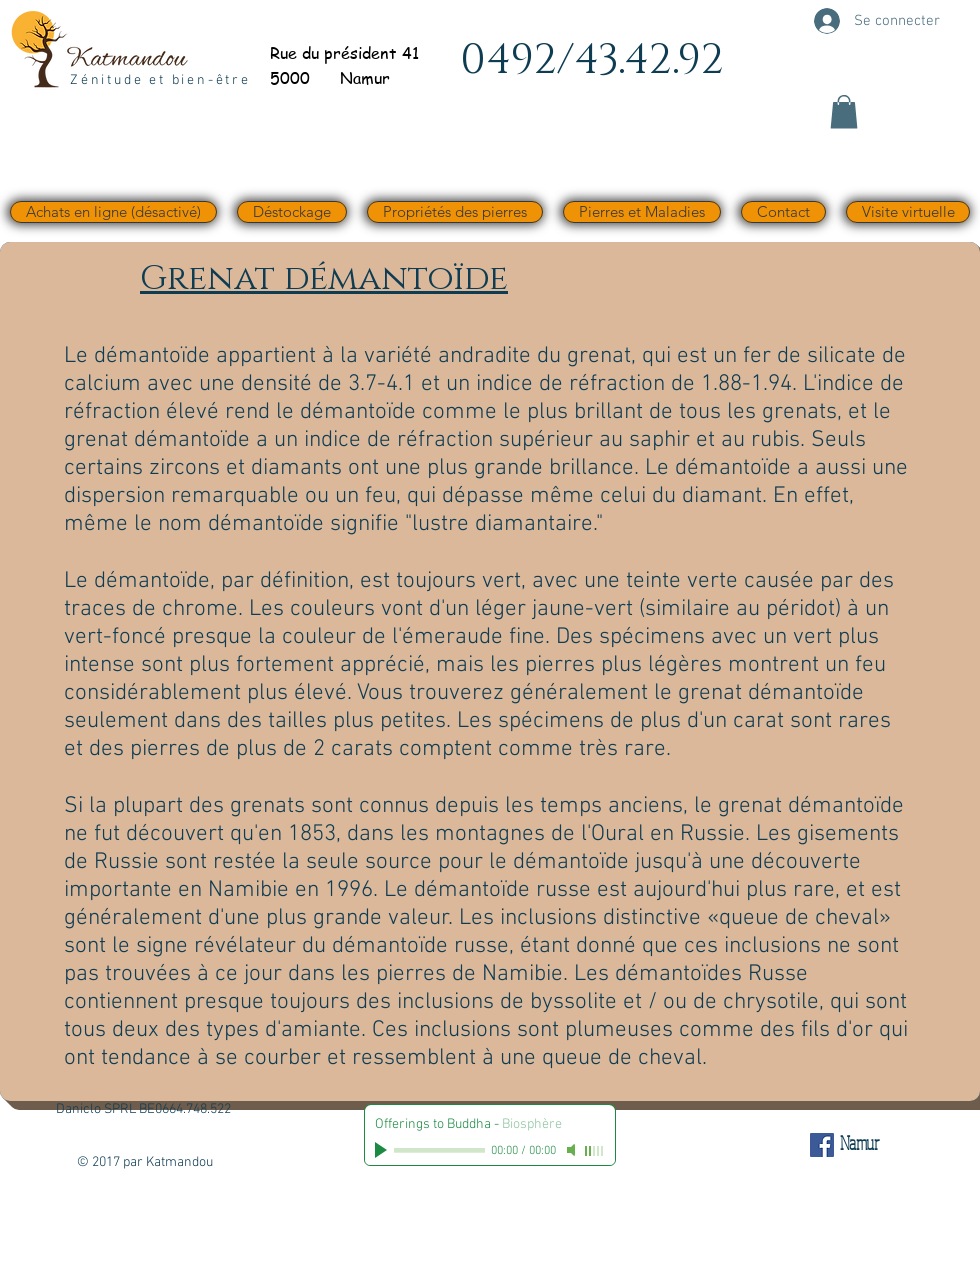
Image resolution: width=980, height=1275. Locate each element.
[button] (844, 111)
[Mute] (573, 1150)
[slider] (595, 1151)
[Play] (383, 1150)
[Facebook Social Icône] (822, 1145)
